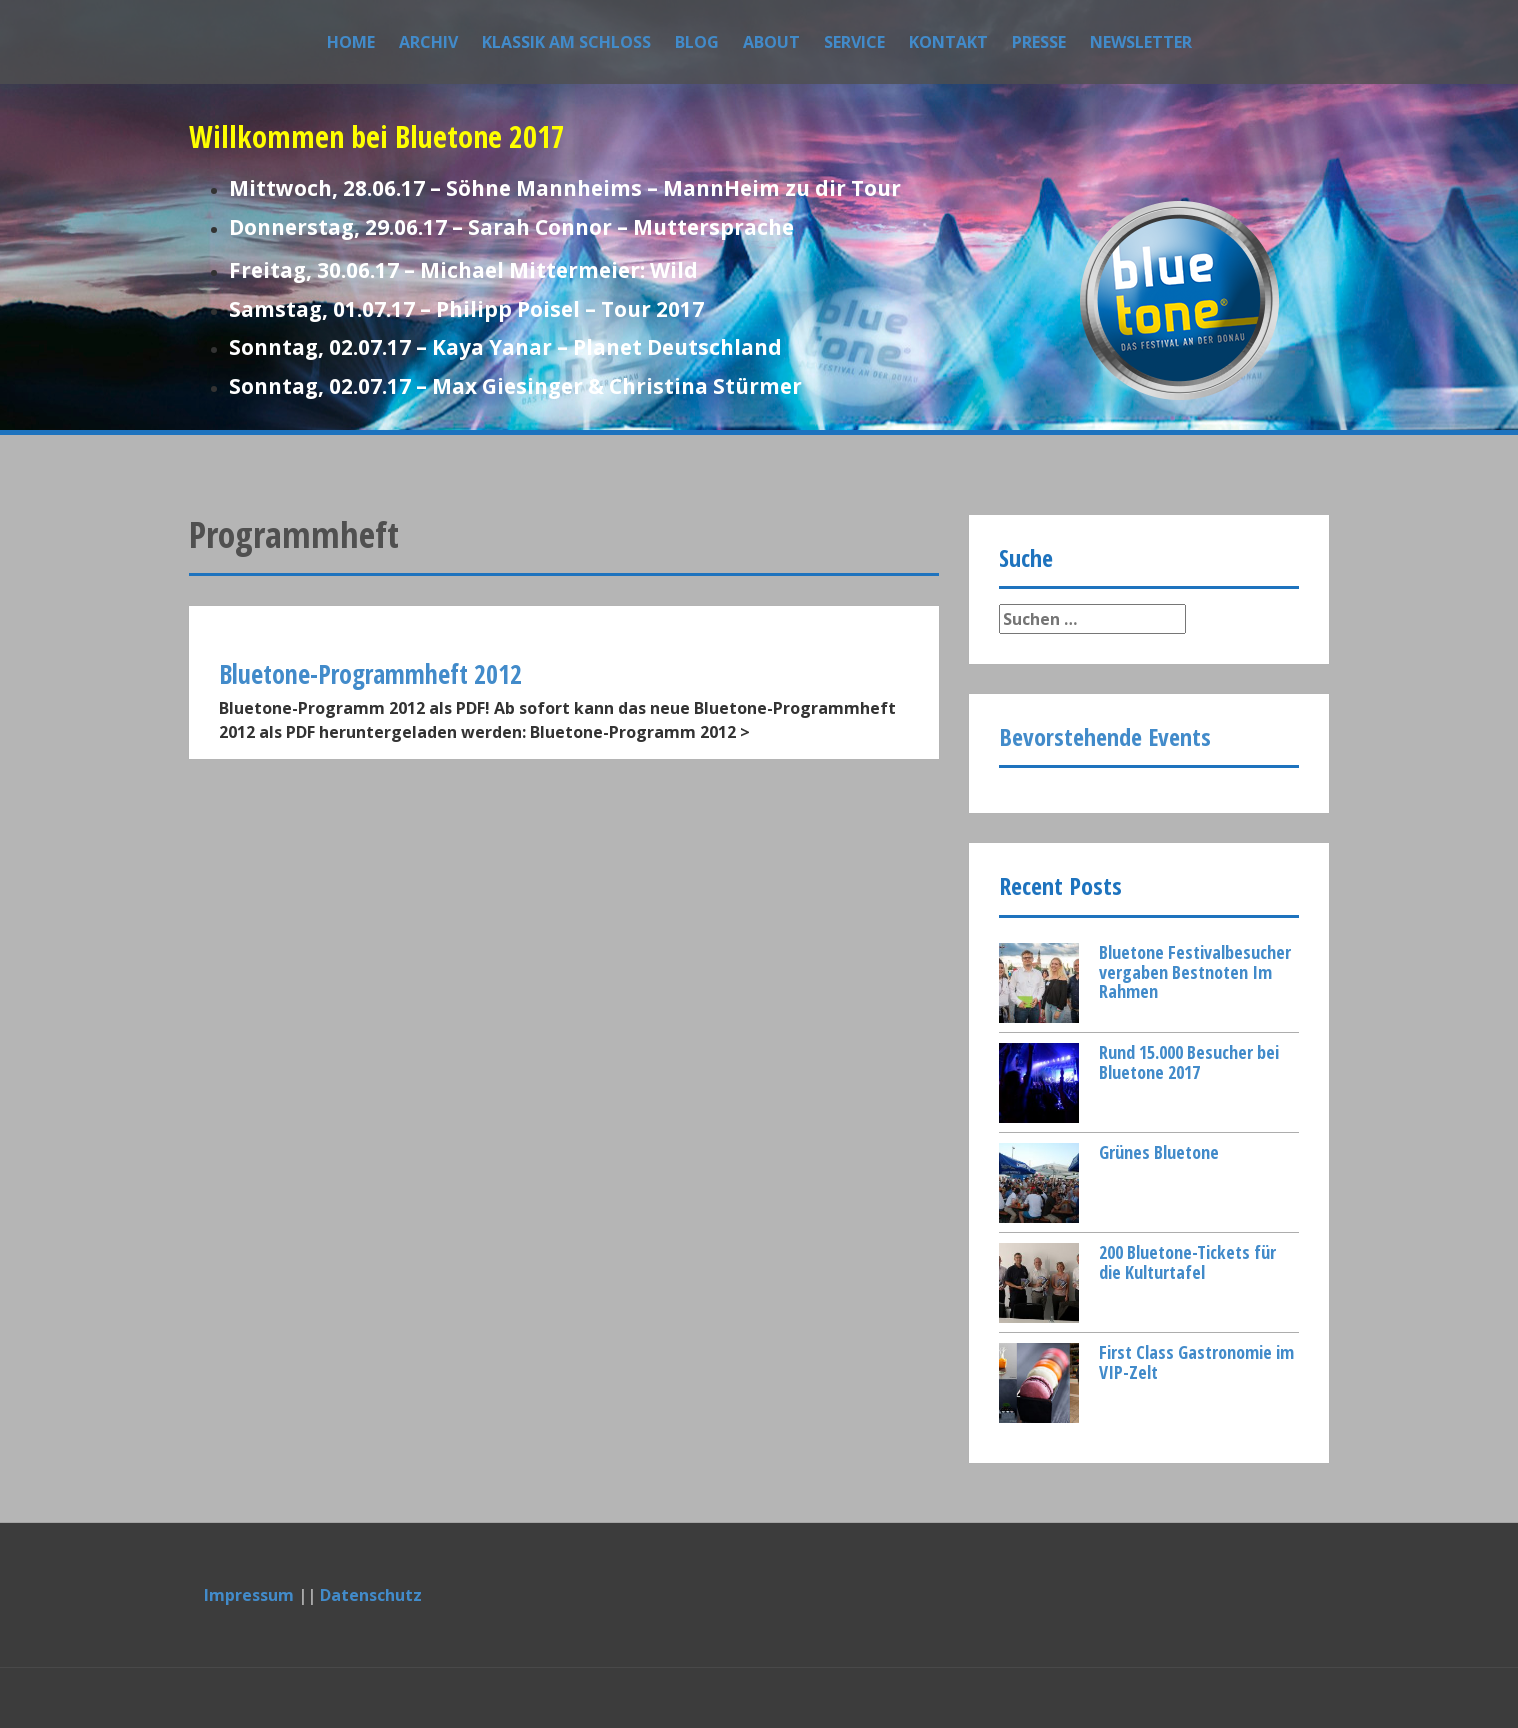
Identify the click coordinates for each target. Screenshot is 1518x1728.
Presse (1039, 42)
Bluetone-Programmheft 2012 (370, 674)
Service (854, 42)
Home (351, 42)
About (771, 42)
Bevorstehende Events (1105, 736)
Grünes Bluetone (1159, 1152)
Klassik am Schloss (566, 42)
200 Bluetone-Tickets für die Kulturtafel (1187, 1262)
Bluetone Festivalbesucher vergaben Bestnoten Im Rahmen (1195, 972)
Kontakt (948, 42)
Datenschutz (371, 1595)
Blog (697, 42)
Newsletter (1141, 42)
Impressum (249, 1595)
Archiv (428, 42)
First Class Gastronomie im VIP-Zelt (1196, 1362)
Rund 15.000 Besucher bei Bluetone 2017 (1189, 1062)
